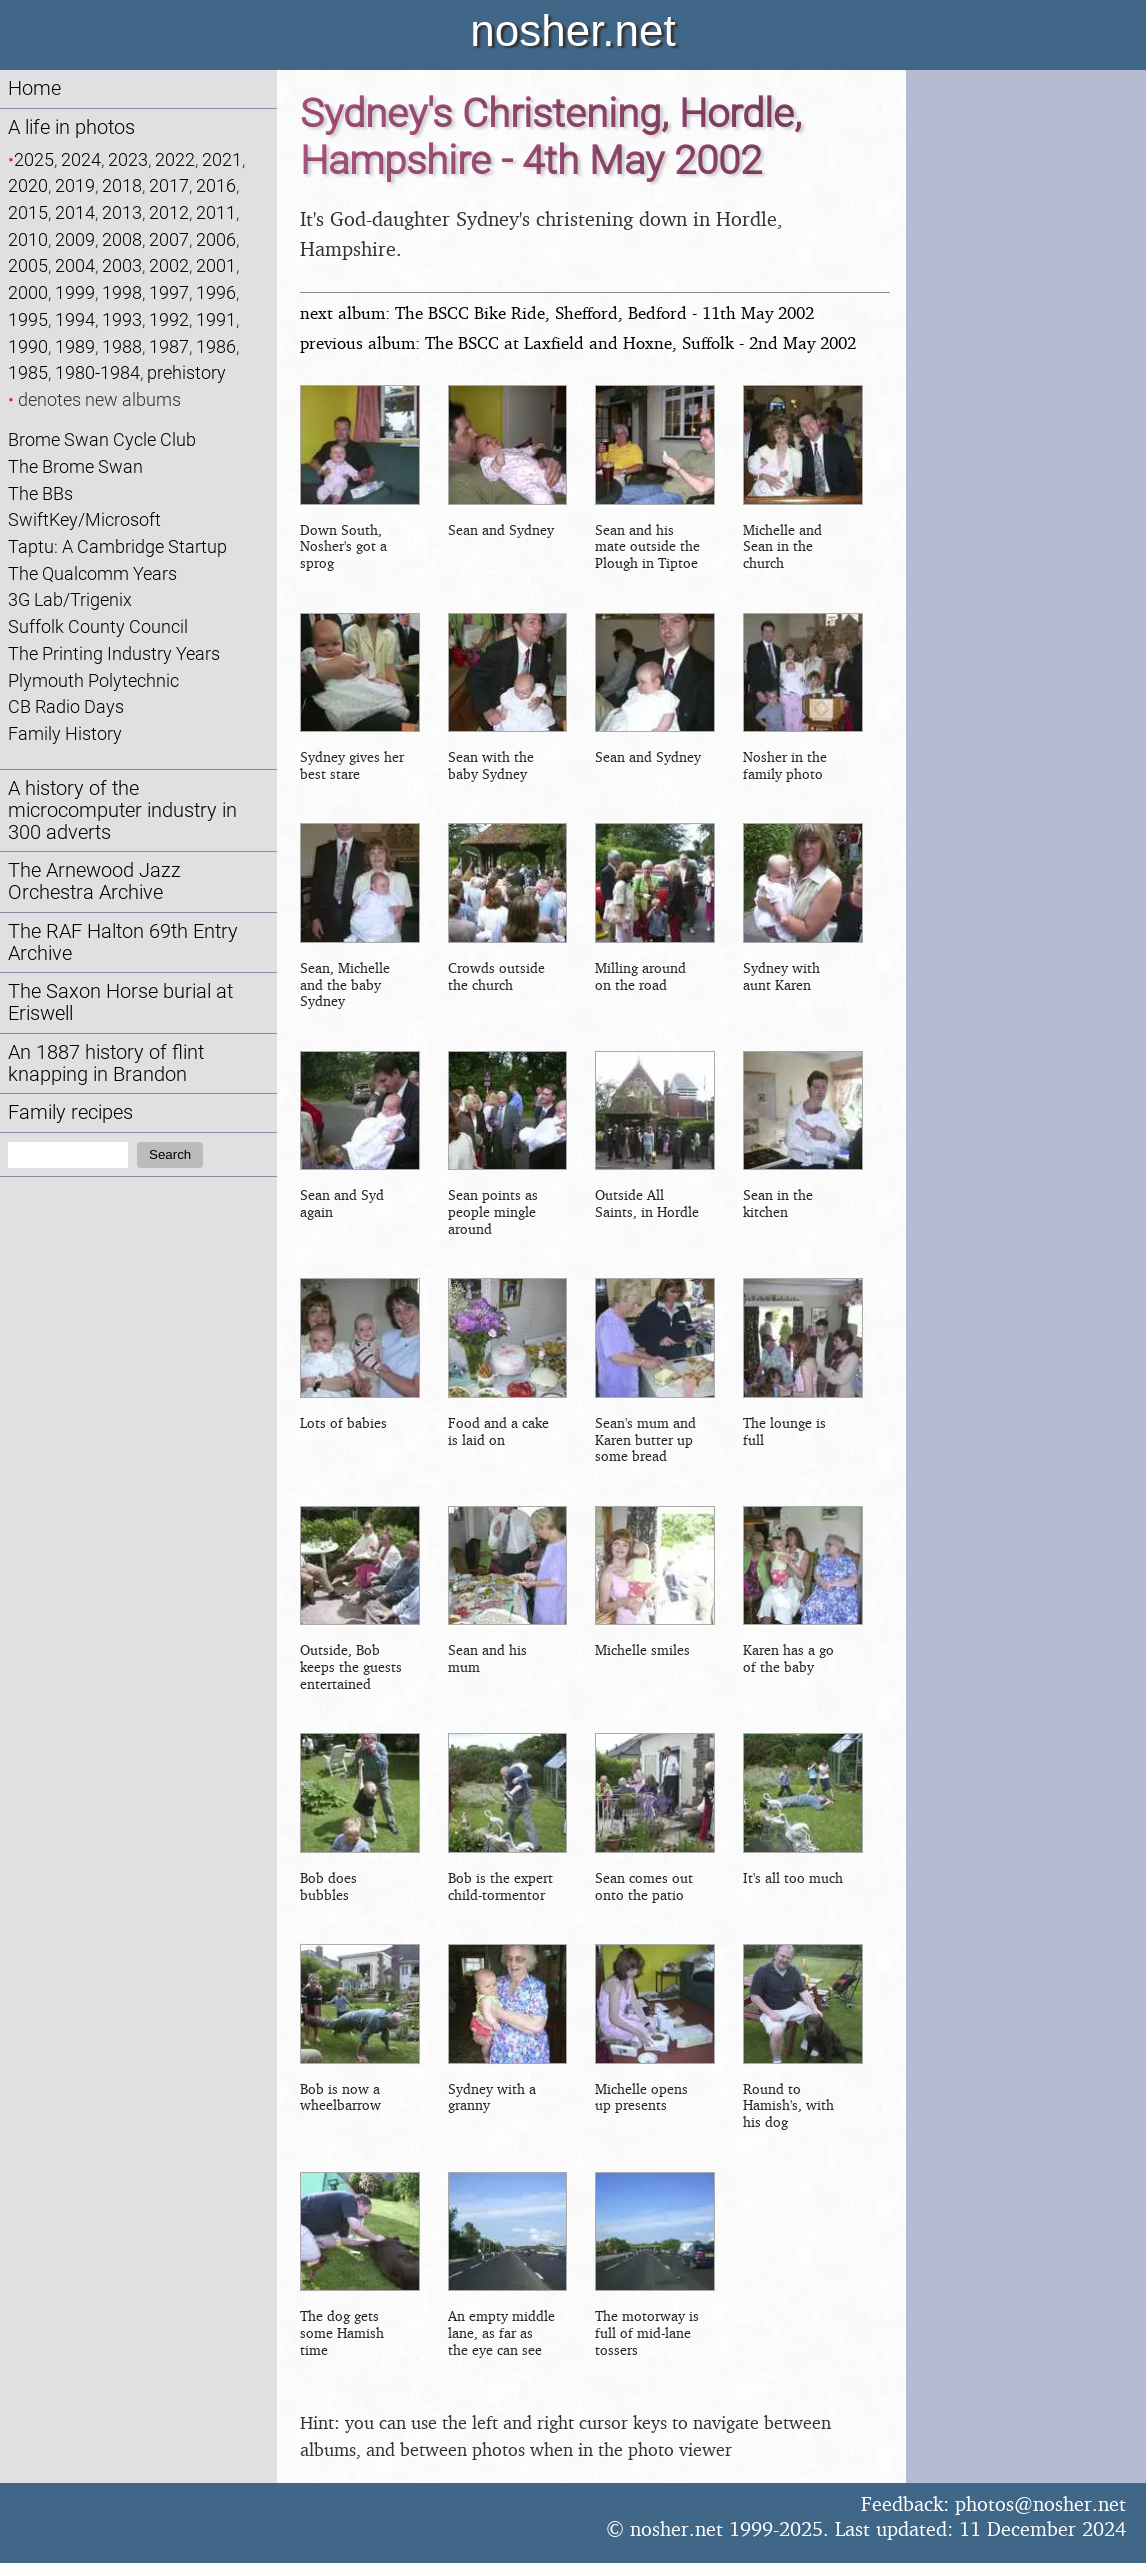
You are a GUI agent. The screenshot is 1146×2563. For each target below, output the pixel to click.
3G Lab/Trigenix (70, 599)
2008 (122, 239)
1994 (75, 319)
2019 (75, 185)
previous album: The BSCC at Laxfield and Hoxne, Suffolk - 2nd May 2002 (578, 342)
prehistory (186, 372)
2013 (122, 212)
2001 (216, 265)
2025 (34, 159)
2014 (75, 212)
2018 (122, 185)
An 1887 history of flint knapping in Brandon (106, 1063)
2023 (128, 159)
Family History (65, 733)
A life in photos (71, 127)
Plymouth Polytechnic (93, 680)
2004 (75, 265)
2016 (216, 185)
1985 (28, 372)
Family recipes (70, 1112)
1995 (28, 319)
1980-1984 (97, 372)
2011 (216, 212)
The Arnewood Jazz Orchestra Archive (94, 881)
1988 (122, 346)
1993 (122, 319)
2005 (28, 265)
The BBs (40, 493)
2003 (122, 265)
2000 (28, 292)
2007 (169, 239)
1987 (169, 346)
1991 (216, 319)
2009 (75, 239)
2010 (28, 239)
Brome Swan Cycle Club (102, 439)
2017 (169, 185)
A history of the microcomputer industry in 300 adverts (122, 810)
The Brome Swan (75, 466)
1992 (169, 319)
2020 (28, 185)
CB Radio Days (66, 706)
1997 (169, 292)
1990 (28, 346)
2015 (28, 212)
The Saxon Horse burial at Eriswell (120, 1002)
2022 (175, 159)
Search (170, 1154)
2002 (169, 265)
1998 (122, 292)
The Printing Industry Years (114, 653)
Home (34, 88)
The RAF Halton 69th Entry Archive (123, 942)
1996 (216, 292)
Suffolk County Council (98, 626)
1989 (75, 346)
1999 (75, 292)
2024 (81, 159)
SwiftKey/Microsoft (84, 519)
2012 (169, 212)
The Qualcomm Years (92, 573)
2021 (222, 159)
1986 (216, 346)
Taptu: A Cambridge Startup (117, 546)
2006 (216, 239)
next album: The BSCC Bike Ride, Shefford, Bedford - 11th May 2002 (557, 312)
